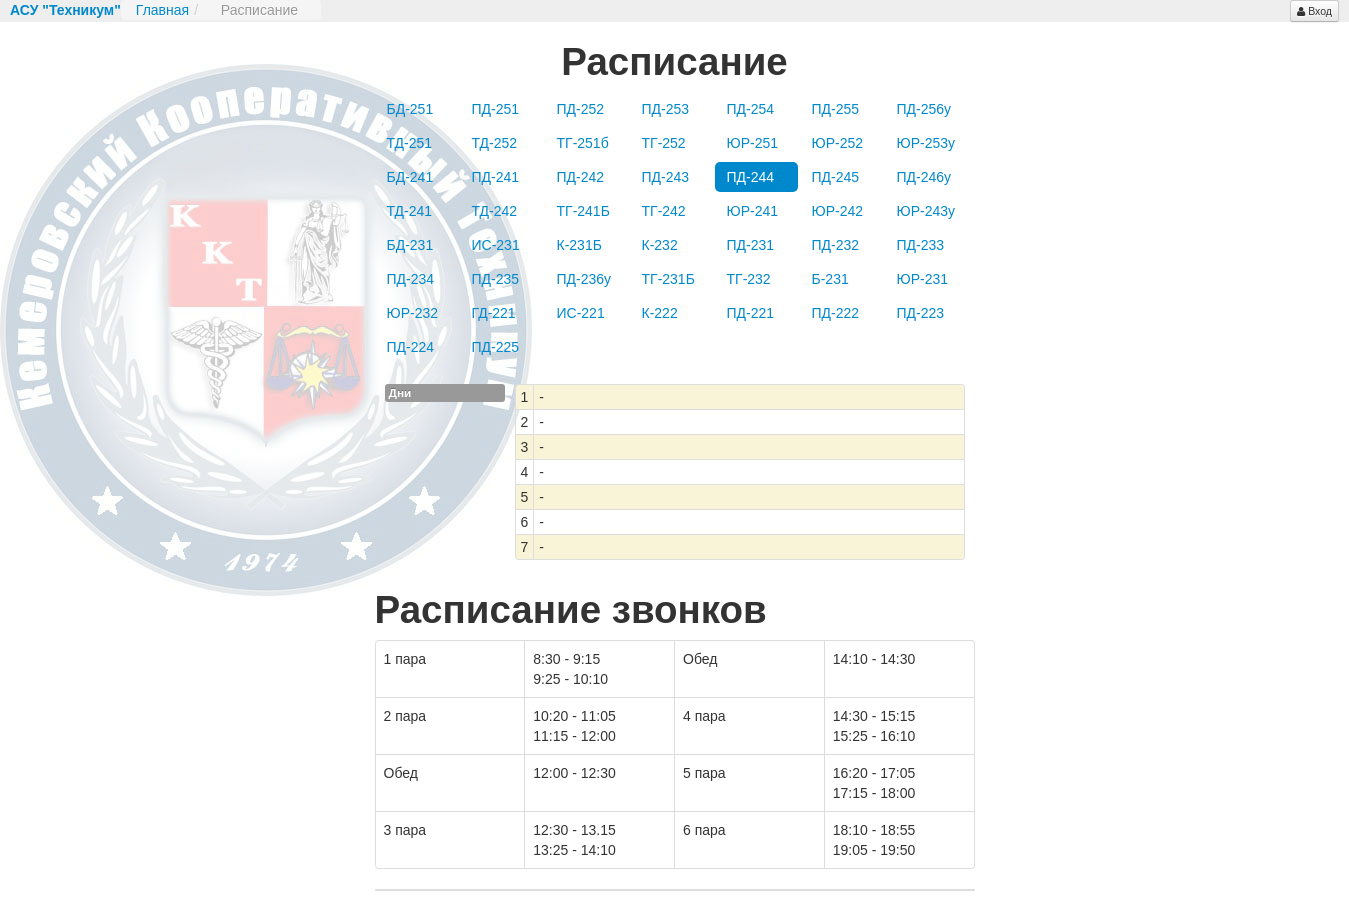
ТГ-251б (583, 143)
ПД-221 (751, 313)
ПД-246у (924, 177)
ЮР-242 (838, 211)
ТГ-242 (664, 211)
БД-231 (410, 245)
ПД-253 (666, 109)
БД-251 (410, 109)
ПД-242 (581, 177)
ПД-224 (411, 347)
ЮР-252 (838, 143)
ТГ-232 (749, 279)
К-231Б (579, 245)
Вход (1314, 11)
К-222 (660, 313)
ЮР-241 (753, 211)
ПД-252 (581, 109)
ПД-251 (496, 109)
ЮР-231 (923, 279)
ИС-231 (496, 245)
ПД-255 (836, 109)
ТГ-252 (664, 143)
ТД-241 (410, 211)
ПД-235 (496, 279)
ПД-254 (751, 109)
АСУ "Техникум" (65, 10)
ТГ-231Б (668, 279)
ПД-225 (496, 347)
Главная (162, 10)
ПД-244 (751, 177)
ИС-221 (581, 313)
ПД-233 (921, 245)
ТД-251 (410, 143)
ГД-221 (494, 313)
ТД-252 (495, 143)
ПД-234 (411, 279)
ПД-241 (496, 177)
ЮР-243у (926, 211)
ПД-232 (836, 245)
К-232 (660, 245)
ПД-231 (751, 245)
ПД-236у (584, 279)
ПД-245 (836, 177)
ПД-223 (921, 313)
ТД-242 (495, 211)
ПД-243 (666, 177)
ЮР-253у (926, 143)
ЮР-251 (753, 143)
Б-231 (830, 279)
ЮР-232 (413, 313)
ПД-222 (836, 313)
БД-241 (410, 177)
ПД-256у (924, 109)
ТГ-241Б (583, 211)
